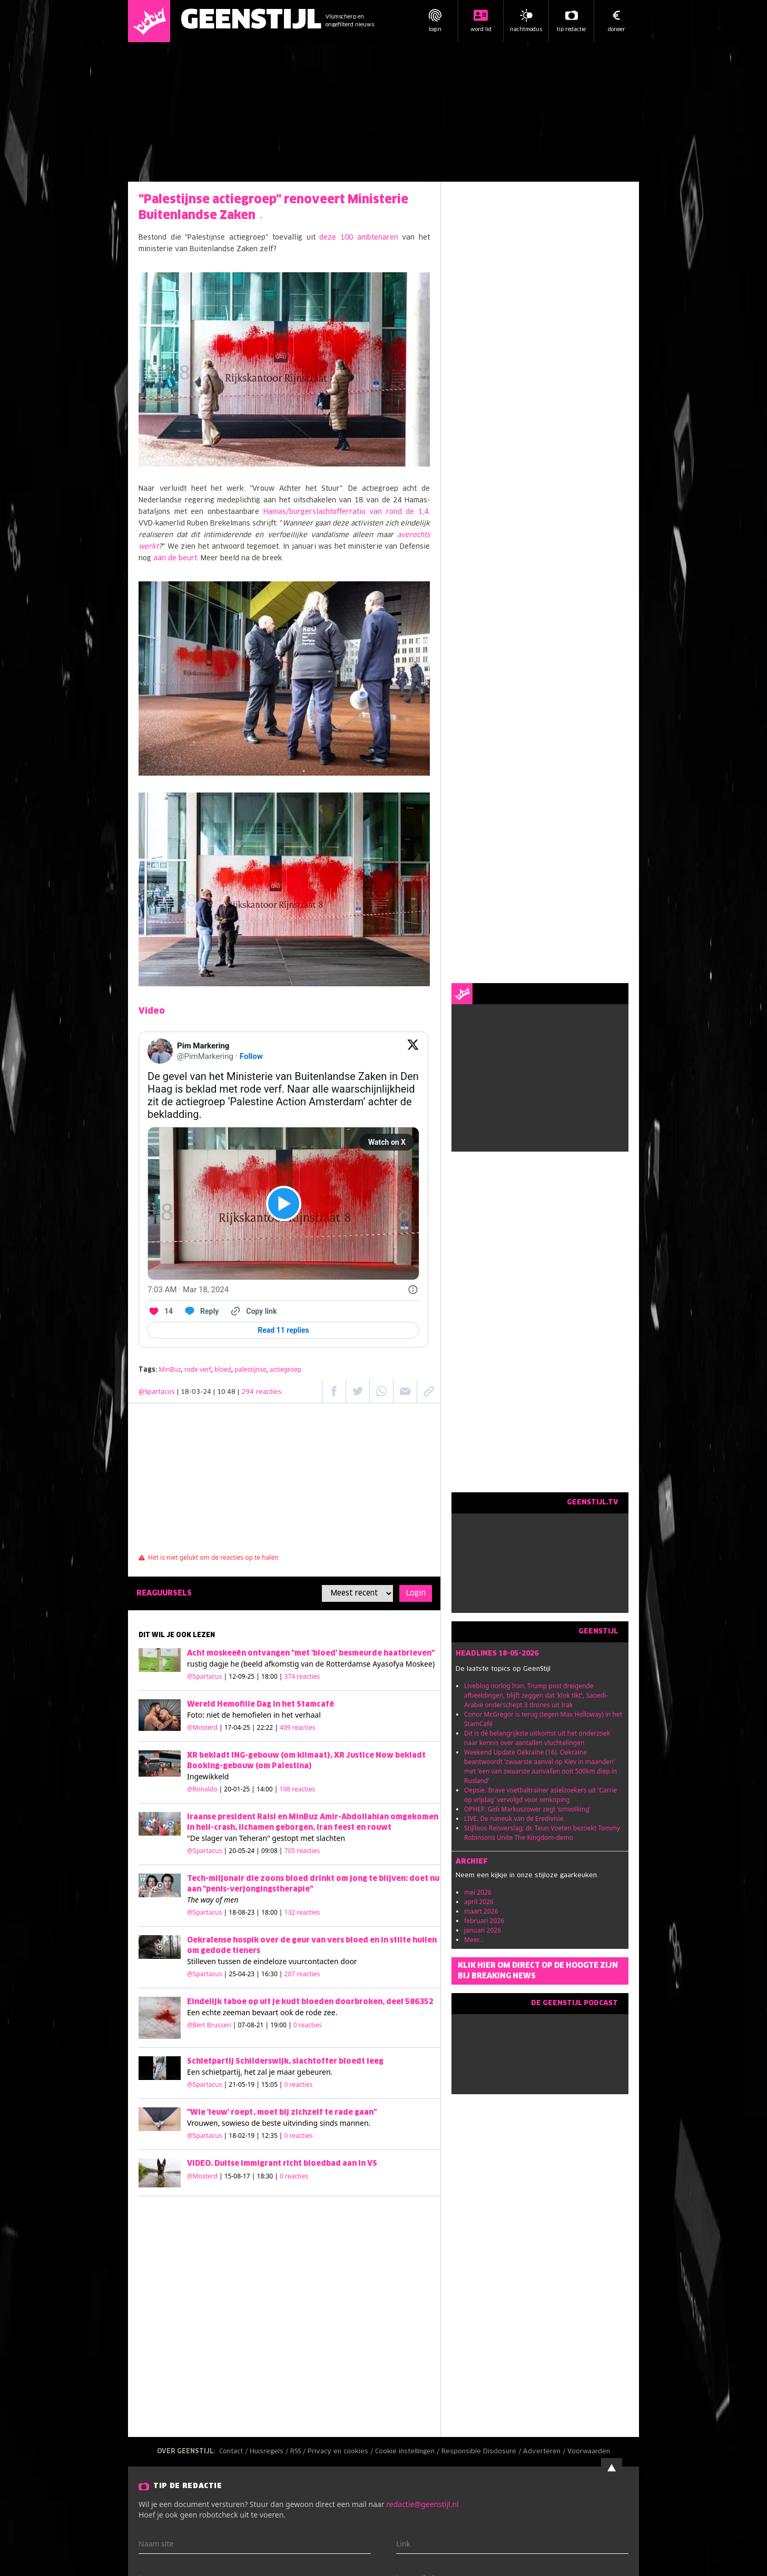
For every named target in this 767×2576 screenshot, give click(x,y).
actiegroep (285, 1369)
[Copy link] (253, 1311)
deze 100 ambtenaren (358, 237)
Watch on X (387, 1142)
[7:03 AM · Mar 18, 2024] (188, 1289)
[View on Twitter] (413, 1051)
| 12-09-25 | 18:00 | (272, 1676)
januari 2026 (482, 1930)
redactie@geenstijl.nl (422, 2504)
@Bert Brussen (209, 2024)
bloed (222, 1369)
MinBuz (170, 1369)
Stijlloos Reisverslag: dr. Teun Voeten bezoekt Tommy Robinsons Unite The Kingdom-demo (542, 1833)
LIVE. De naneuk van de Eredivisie (514, 1818)
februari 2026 (484, 1920)
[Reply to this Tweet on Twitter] (201, 1311)
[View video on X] (283, 1203)
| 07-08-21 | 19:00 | (277, 2024)
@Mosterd (202, 1727)
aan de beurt (175, 558)
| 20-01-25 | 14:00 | (267, 1789)
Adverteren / (545, 2452)
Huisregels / (270, 2452)
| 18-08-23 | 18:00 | (272, 1912)
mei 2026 (477, 1892)
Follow (251, 1056)
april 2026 (479, 1901)
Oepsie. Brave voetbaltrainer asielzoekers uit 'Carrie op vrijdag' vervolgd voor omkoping (540, 1795)
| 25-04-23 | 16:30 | (272, 1973)
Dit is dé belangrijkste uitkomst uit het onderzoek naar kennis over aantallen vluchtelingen (537, 1738)
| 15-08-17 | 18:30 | (263, 2176)
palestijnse (250, 1369)
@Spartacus (157, 1392)
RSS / (299, 2452)
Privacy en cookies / (341, 2452)
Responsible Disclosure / (482, 2452)
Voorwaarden (588, 2452)
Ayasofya (388, 1664)
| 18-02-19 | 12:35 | (268, 2135)
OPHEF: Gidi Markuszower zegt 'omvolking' (527, 1809)
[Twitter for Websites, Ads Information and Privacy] (413, 1289)
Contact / (234, 2452)
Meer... (474, 1939)
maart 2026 (481, 1911)
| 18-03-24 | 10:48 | (229, 1392)
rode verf (197, 1369)
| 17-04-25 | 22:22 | (267, 1727)
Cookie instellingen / (408, 2452)
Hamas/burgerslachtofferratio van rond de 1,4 (346, 512)
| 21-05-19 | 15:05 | (268, 2084)
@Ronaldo (202, 1789)
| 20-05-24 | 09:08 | (272, 1850)
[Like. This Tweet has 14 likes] (160, 1311)
